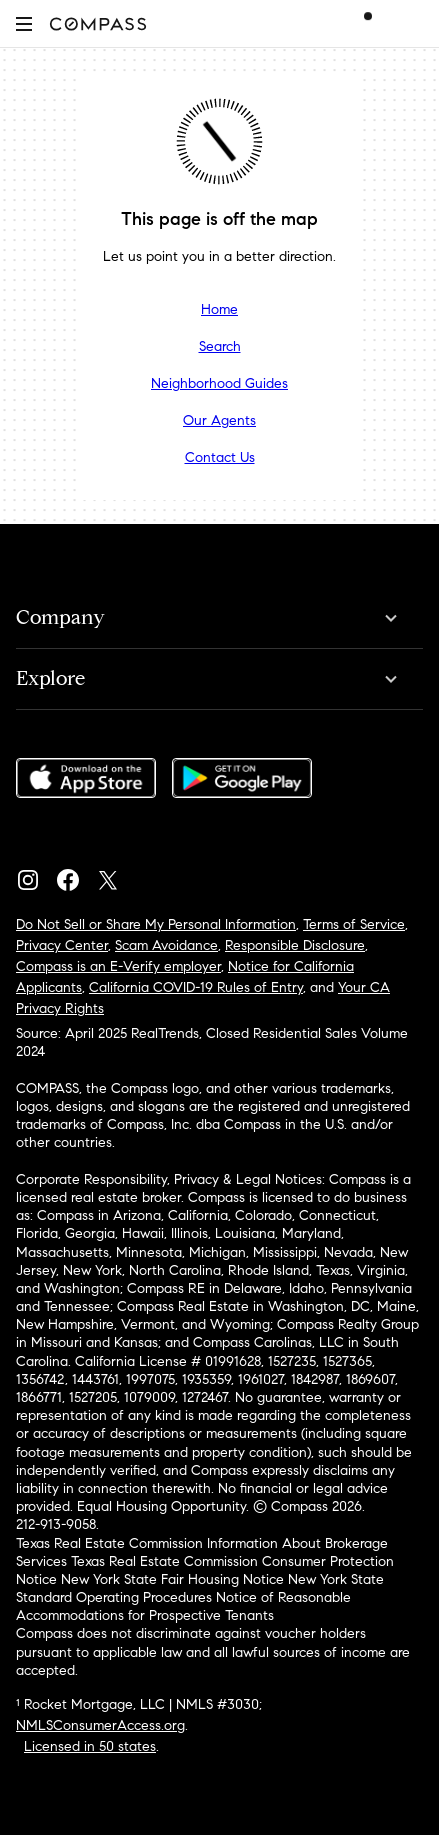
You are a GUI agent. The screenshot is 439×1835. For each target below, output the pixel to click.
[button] (24, 23)
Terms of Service (354, 924)
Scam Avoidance (166, 945)
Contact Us (220, 457)
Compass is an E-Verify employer (118, 966)
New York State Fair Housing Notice (172, 1579)
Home (219, 309)
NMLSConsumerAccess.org (100, 1725)
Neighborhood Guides (219, 383)
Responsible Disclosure (295, 945)
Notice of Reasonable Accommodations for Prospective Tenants (183, 1606)
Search (220, 346)
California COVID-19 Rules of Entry (196, 987)
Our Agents (219, 420)
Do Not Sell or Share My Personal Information (156, 924)
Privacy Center (62, 945)
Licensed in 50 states (90, 1746)
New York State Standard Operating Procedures (200, 1588)
